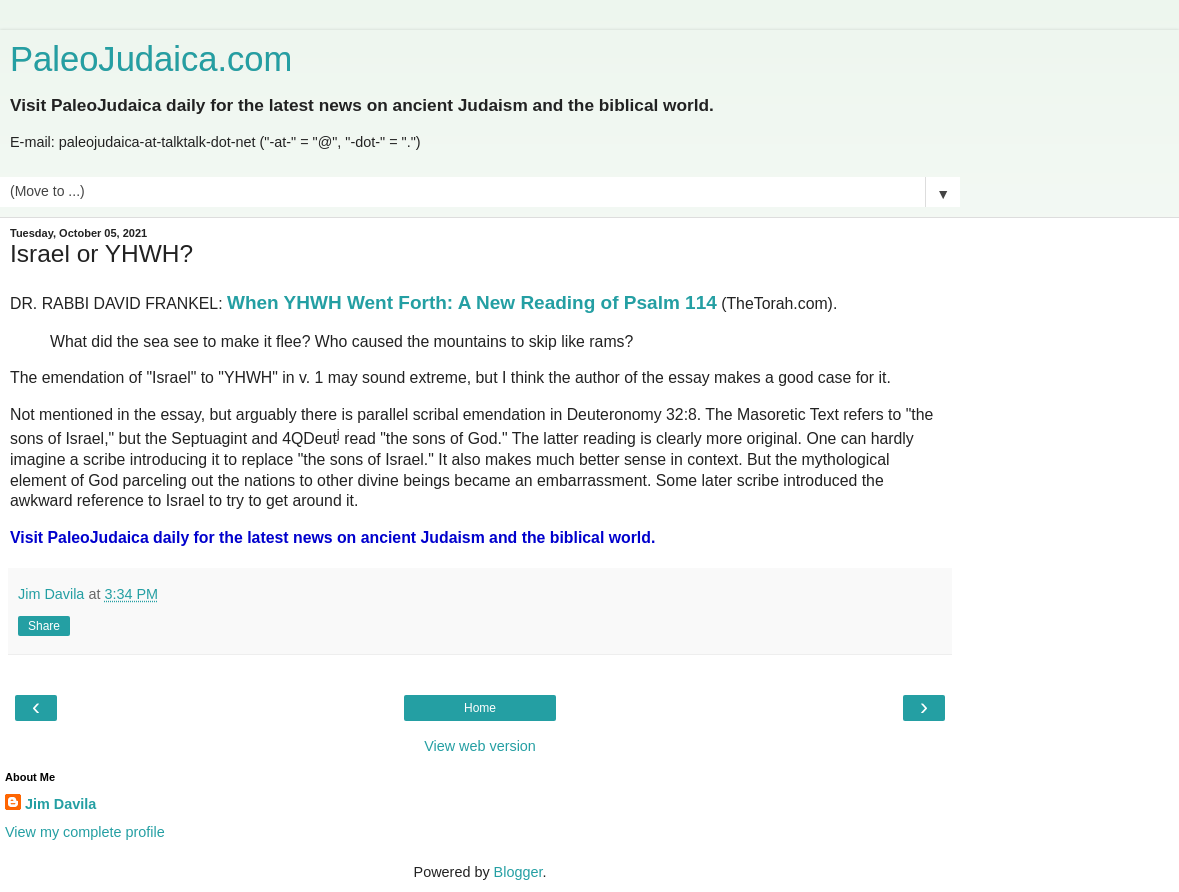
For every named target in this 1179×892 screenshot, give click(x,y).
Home (480, 708)
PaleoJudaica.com (151, 59)
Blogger (518, 872)
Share (44, 626)
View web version (480, 746)
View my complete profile (85, 832)
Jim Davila (60, 804)
